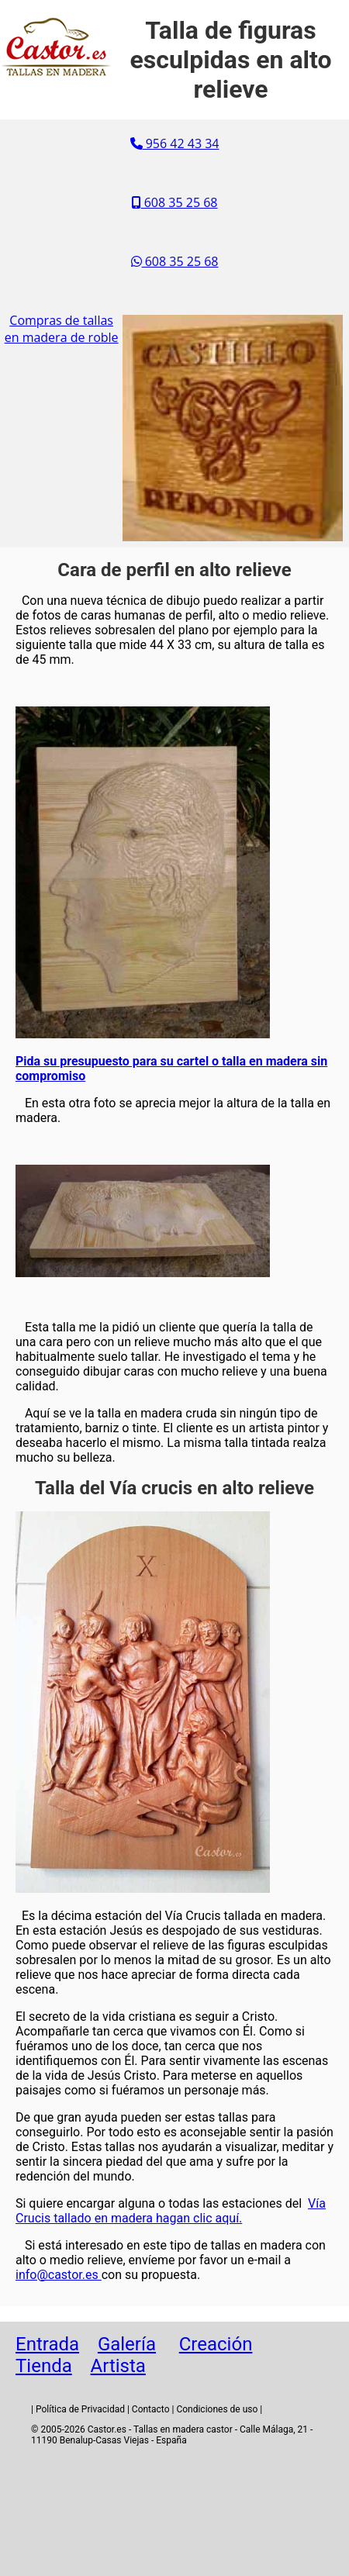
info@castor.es (59, 2274)
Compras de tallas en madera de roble (62, 329)
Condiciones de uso (216, 2409)
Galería (127, 2344)
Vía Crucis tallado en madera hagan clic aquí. (171, 2211)
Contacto (151, 2409)
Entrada (47, 2344)
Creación (216, 2344)
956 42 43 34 (174, 143)
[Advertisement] (174, 2514)
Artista (118, 2366)
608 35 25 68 (175, 202)
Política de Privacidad (80, 2409)
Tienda (44, 2366)
